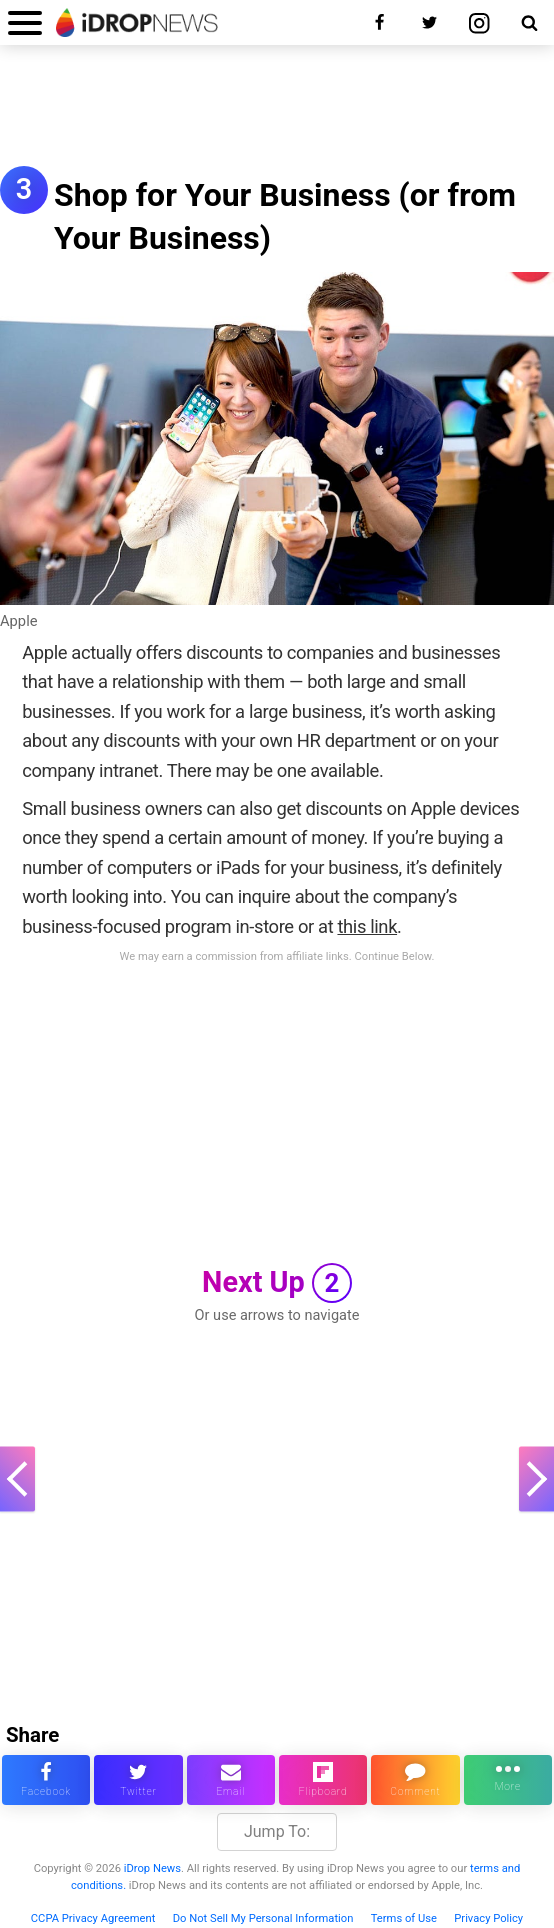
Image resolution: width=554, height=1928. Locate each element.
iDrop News (152, 1868)
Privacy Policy (488, 1918)
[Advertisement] (277, 116)
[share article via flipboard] (323, 1780)
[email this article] (231, 1780)
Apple (19, 621)
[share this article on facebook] (46, 1780)
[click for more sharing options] (508, 1780)
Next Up (277, 1283)
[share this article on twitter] (138, 1780)
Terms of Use (404, 1918)
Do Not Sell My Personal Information (263, 1918)
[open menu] (25, 22)
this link (367, 926)
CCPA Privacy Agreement (93, 1918)
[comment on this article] (415, 1780)
